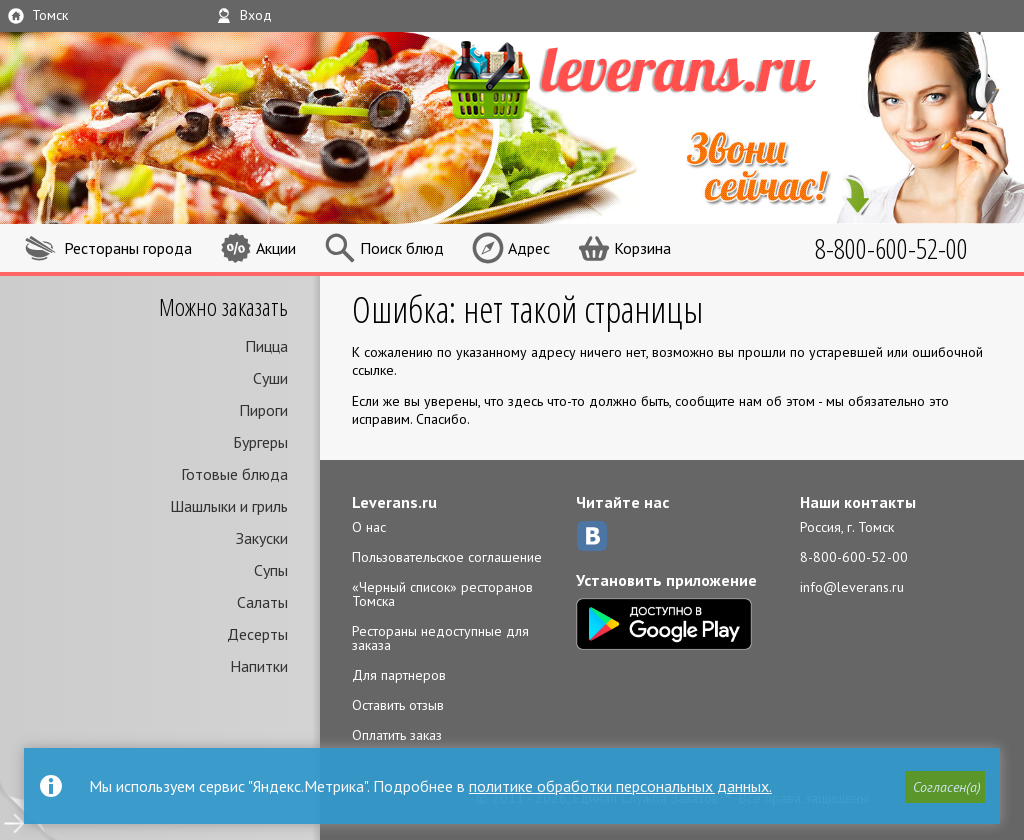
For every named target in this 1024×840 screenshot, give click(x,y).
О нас (369, 527)
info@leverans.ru (852, 587)
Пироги (263, 410)
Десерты (257, 634)
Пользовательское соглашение (447, 557)
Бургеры (260, 442)
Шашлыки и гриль (229, 506)
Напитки (259, 666)
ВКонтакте (592, 536)
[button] (945, 787)
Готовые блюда (234, 474)
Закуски (262, 538)
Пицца (266, 346)
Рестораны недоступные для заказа (440, 638)
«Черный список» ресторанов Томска (442, 594)
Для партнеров (399, 675)
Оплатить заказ (397, 735)
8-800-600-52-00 (854, 557)
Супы (271, 570)
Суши (270, 378)
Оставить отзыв (398, 705)
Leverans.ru (394, 502)
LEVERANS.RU (670, 77)
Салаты (262, 602)
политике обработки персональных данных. (620, 786)
